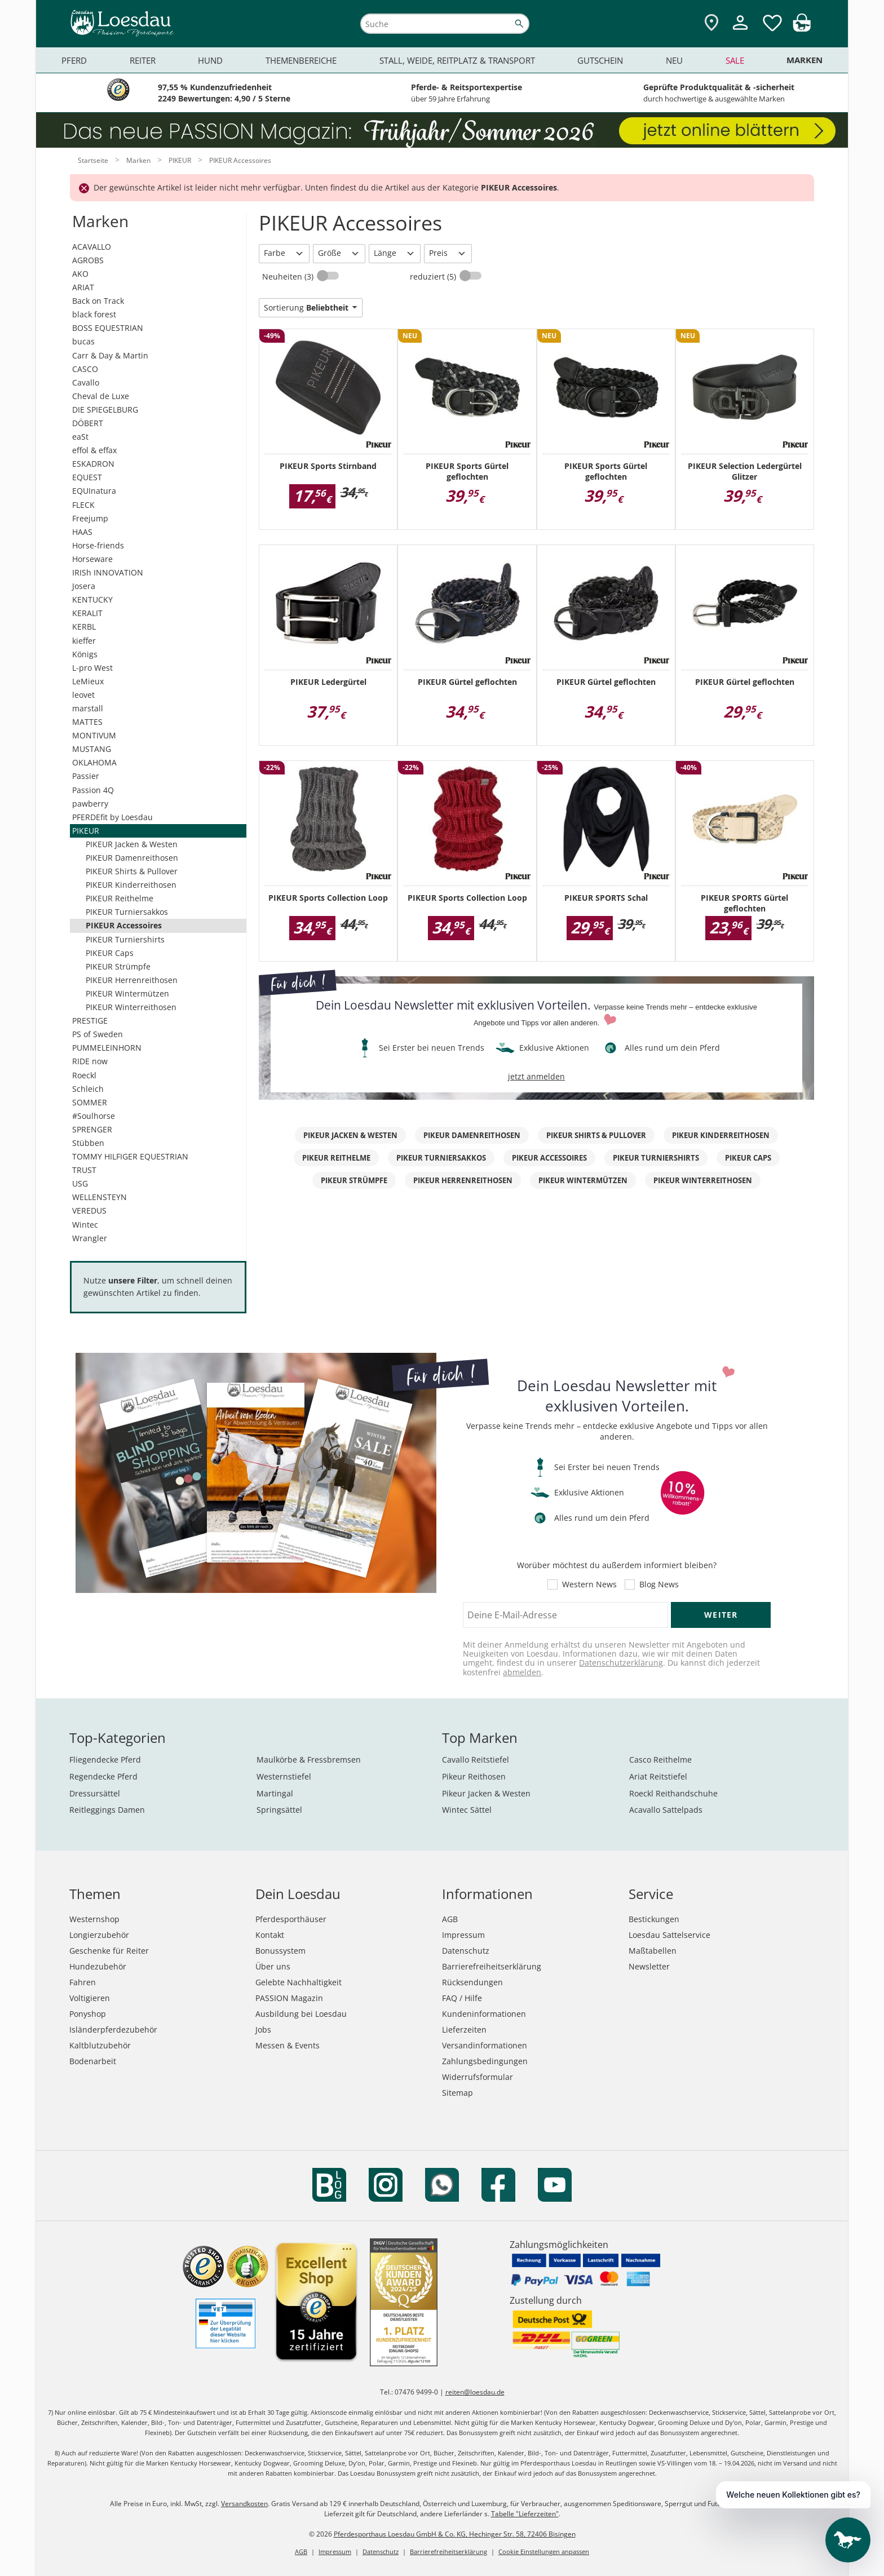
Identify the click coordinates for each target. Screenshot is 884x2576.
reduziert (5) (434, 276)
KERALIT (87, 613)
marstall (87, 708)
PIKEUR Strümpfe (118, 966)
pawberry (90, 803)
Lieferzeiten (464, 2029)
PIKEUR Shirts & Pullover (132, 871)
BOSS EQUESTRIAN (107, 327)
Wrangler (89, 1238)
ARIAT (83, 287)
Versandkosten (244, 2503)
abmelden (522, 1672)
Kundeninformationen (484, 2013)
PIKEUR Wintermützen (127, 993)
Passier (85, 776)
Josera (83, 586)
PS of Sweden (97, 1034)
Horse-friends (98, 545)
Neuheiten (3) (289, 276)
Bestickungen (654, 1919)
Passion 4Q (93, 790)
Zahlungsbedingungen (485, 2061)
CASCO (85, 369)
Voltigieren (89, 1998)
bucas (83, 341)
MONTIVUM (94, 735)
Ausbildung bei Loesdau (301, 2013)
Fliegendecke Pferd (105, 1759)
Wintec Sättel (467, 1809)
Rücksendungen (472, 1982)
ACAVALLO (91, 246)
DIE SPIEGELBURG (105, 409)
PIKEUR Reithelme (119, 898)
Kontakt (269, 1934)
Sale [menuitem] (735, 60)
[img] (802, 28)
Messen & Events (287, 2045)
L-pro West (92, 667)
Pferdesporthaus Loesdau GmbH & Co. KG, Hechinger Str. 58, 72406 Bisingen (455, 2534)
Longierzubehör (99, 1934)
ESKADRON (93, 463)
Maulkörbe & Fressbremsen (309, 1759)
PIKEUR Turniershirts (125, 939)
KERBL (84, 626)
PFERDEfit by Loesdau (112, 817)
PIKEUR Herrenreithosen (132, 980)
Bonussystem (280, 1950)
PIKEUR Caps (110, 953)
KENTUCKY (92, 599)
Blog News (659, 1584)
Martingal (275, 1793)
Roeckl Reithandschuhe (673, 1793)
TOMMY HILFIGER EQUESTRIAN (130, 1156)
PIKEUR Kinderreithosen (131, 884)
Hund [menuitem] (210, 60)
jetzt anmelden (536, 1076)
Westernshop (94, 1919)
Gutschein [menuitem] (600, 60)
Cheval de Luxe (100, 396)
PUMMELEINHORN (107, 1047)
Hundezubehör (97, 1966)
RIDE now (90, 1061)
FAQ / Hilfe (462, 1998)
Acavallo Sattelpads (665, 1809)
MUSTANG (91, 748)
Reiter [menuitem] (143, 60)
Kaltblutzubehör (100, 2045)
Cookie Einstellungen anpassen (543, 2551)
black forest (94, 314)
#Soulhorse (93, 1115)
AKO (80, 273)
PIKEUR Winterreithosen (131, 1007)
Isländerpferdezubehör (113, 2029)
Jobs (263, 2029)
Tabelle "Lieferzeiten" (525, 2514)
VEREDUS (89, 1210)
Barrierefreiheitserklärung (491, 1966)
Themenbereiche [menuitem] (301, 60)
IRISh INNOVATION (107, 572)
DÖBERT (87, 423)
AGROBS (88, 260)
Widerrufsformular (477, 2077)
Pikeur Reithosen (474, 1776)
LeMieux (88, 681)
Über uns (272, 1966)
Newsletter (649, 1966)
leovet (83, 694)
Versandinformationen (484, 2045)
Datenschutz (465, 1950)
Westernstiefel (284, 1776)
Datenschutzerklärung (621, 1662)
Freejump (90, 518)
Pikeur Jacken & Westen (486, 1793)
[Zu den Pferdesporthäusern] (711, 23)
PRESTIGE (90, 1020)
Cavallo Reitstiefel (475, 1759)
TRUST (84, 1170)
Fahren (82, 1982)
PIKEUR (85, 830)
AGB (450, 1919)
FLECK (83, 504)
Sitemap (457, 2092)
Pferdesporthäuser (290, 1919)
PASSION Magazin (289, 1998)
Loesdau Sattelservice (669, 1934)
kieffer (84, 640)
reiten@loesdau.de (475, 2392)
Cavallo (85, 382)
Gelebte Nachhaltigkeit (298, 1982)
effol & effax (94, 450)
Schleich (88, 1088)
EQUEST (87, 477)
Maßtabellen (653, 1950)
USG (80, 1183)
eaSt (80, 436)
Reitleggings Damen (107, 1809)
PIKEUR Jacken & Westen (132, 844)
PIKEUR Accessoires (124, 925)
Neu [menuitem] (674, 60)
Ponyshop (87, 2013)
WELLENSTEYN (99, 1197)
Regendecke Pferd (103, 1776)
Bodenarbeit (92, 2061)
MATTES (87, 721)
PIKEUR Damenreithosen (132, 857)
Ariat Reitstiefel (658, 1776)
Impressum (463, 1934)
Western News (589, 1584)
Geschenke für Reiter (109, 1950)
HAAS (82, 531)
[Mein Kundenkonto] (740, 31)
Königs (85, 654)
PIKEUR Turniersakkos (127, 911)
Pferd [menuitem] (74, 60)
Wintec (85, 1224)
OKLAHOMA (94, 762)
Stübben (88, 1142)
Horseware (92, 559)
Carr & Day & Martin (110, 355)
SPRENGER (92, 1129)
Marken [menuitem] (804, 60)
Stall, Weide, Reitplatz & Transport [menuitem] (457, 60)
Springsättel (279, 1809)
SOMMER (89, 1102)
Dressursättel (94, 1793)
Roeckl (84, 1075)
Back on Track (98, 300)
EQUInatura (94, 490)
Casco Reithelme (660, 1759)
